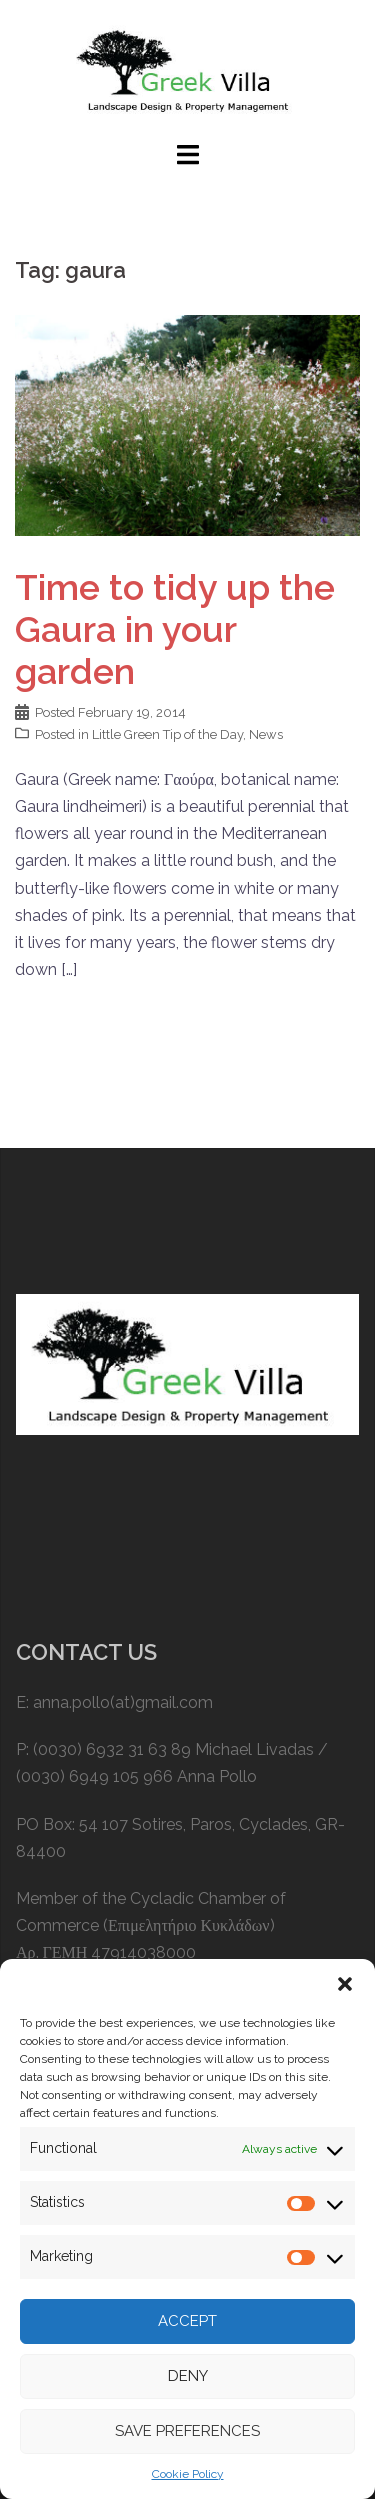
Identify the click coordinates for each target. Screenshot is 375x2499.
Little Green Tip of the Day (167, 734)
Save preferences (187, 2431)
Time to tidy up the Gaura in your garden (175, 629)
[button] (345, 1984)
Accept (187, 2321)
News (266, 734)
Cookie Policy (188, 2474)
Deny (188, 2376)
